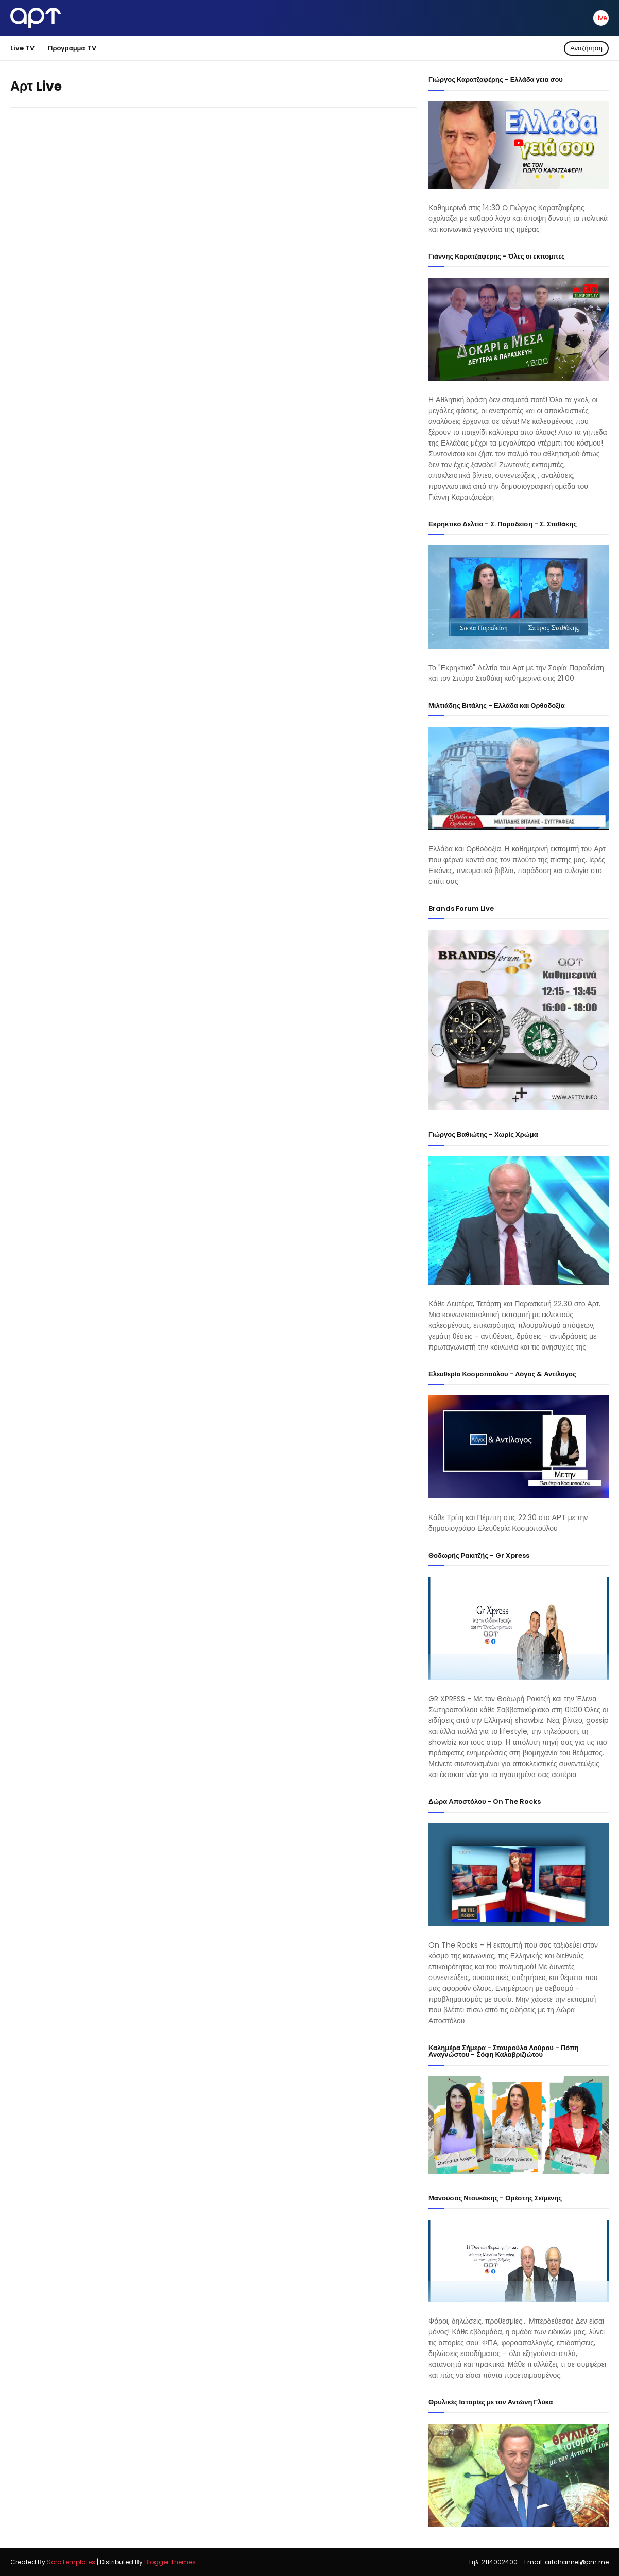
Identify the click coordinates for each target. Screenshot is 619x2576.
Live (601, 17)
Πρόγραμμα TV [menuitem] (72, 48)
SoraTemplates (71, 2561)
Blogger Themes (170, 2561)
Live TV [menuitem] (22, 48)
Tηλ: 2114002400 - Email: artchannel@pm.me (538, 2561)
